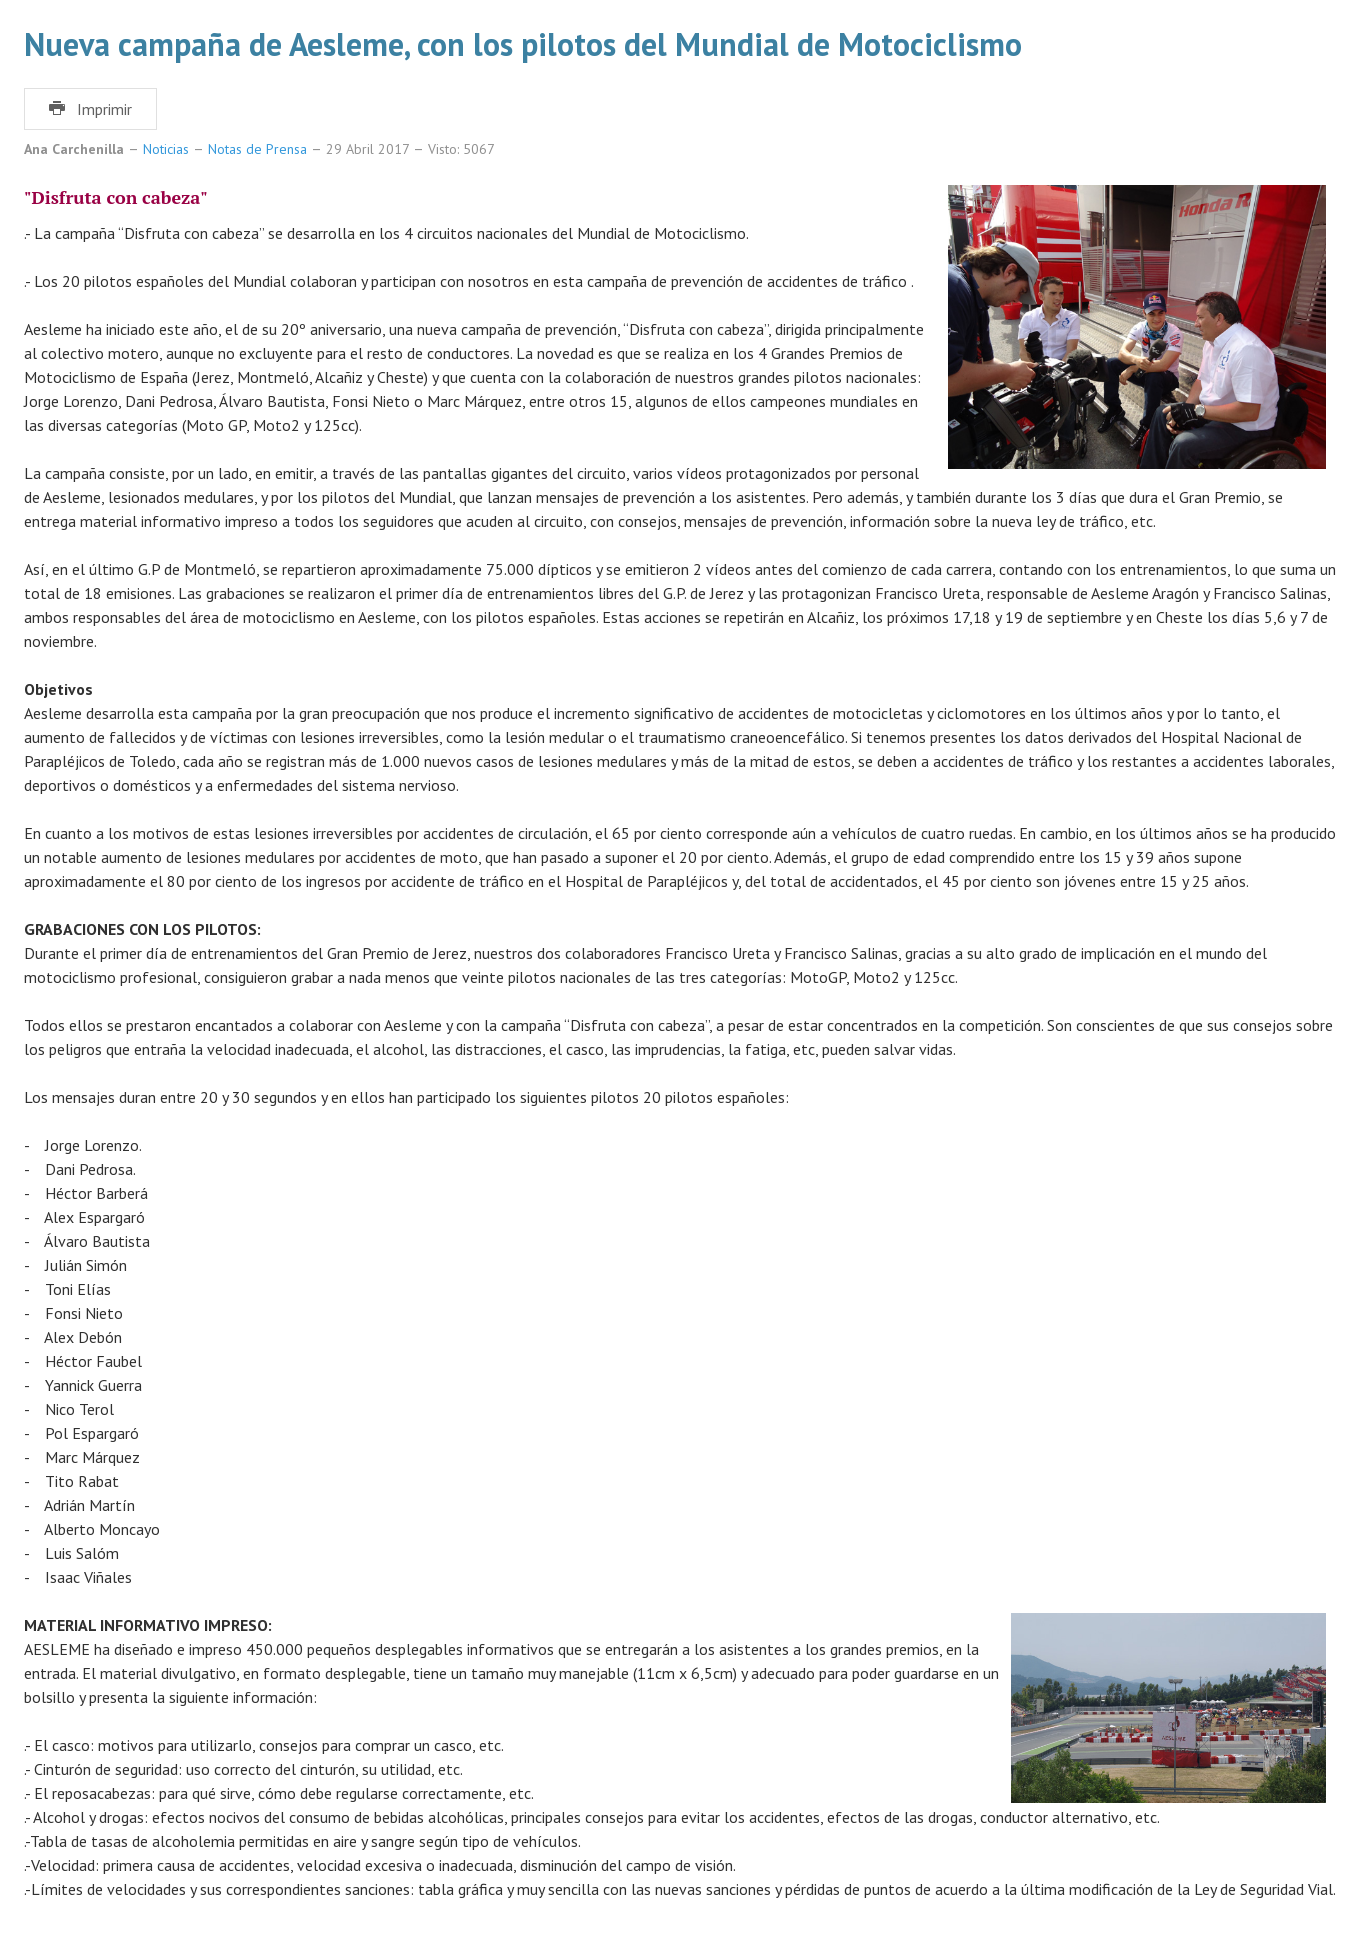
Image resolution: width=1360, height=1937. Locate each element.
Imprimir (90, 109)
